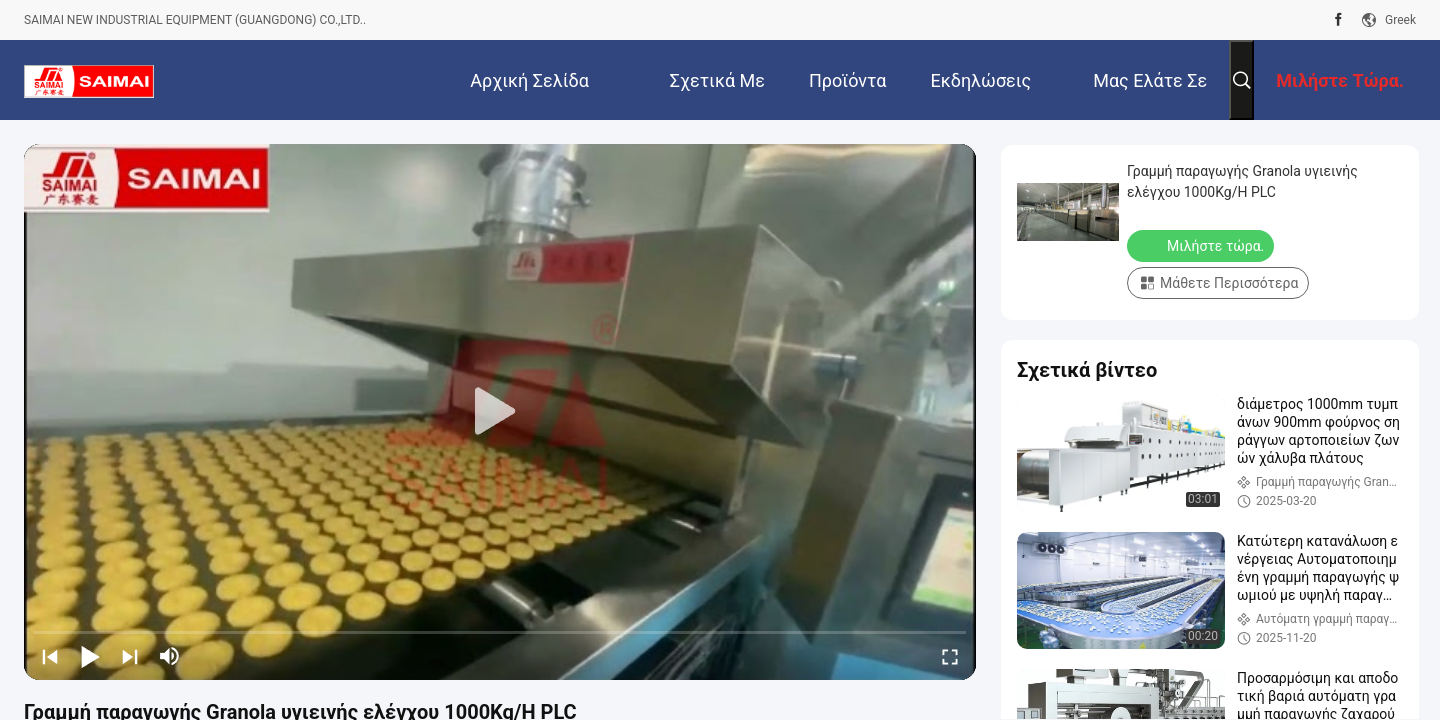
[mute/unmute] (170, 656)
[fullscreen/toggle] (950, 656)
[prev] (50, 656)
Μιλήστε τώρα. (1202, 245)
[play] (500, 412)
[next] (130, 656)
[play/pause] (90, 656)
